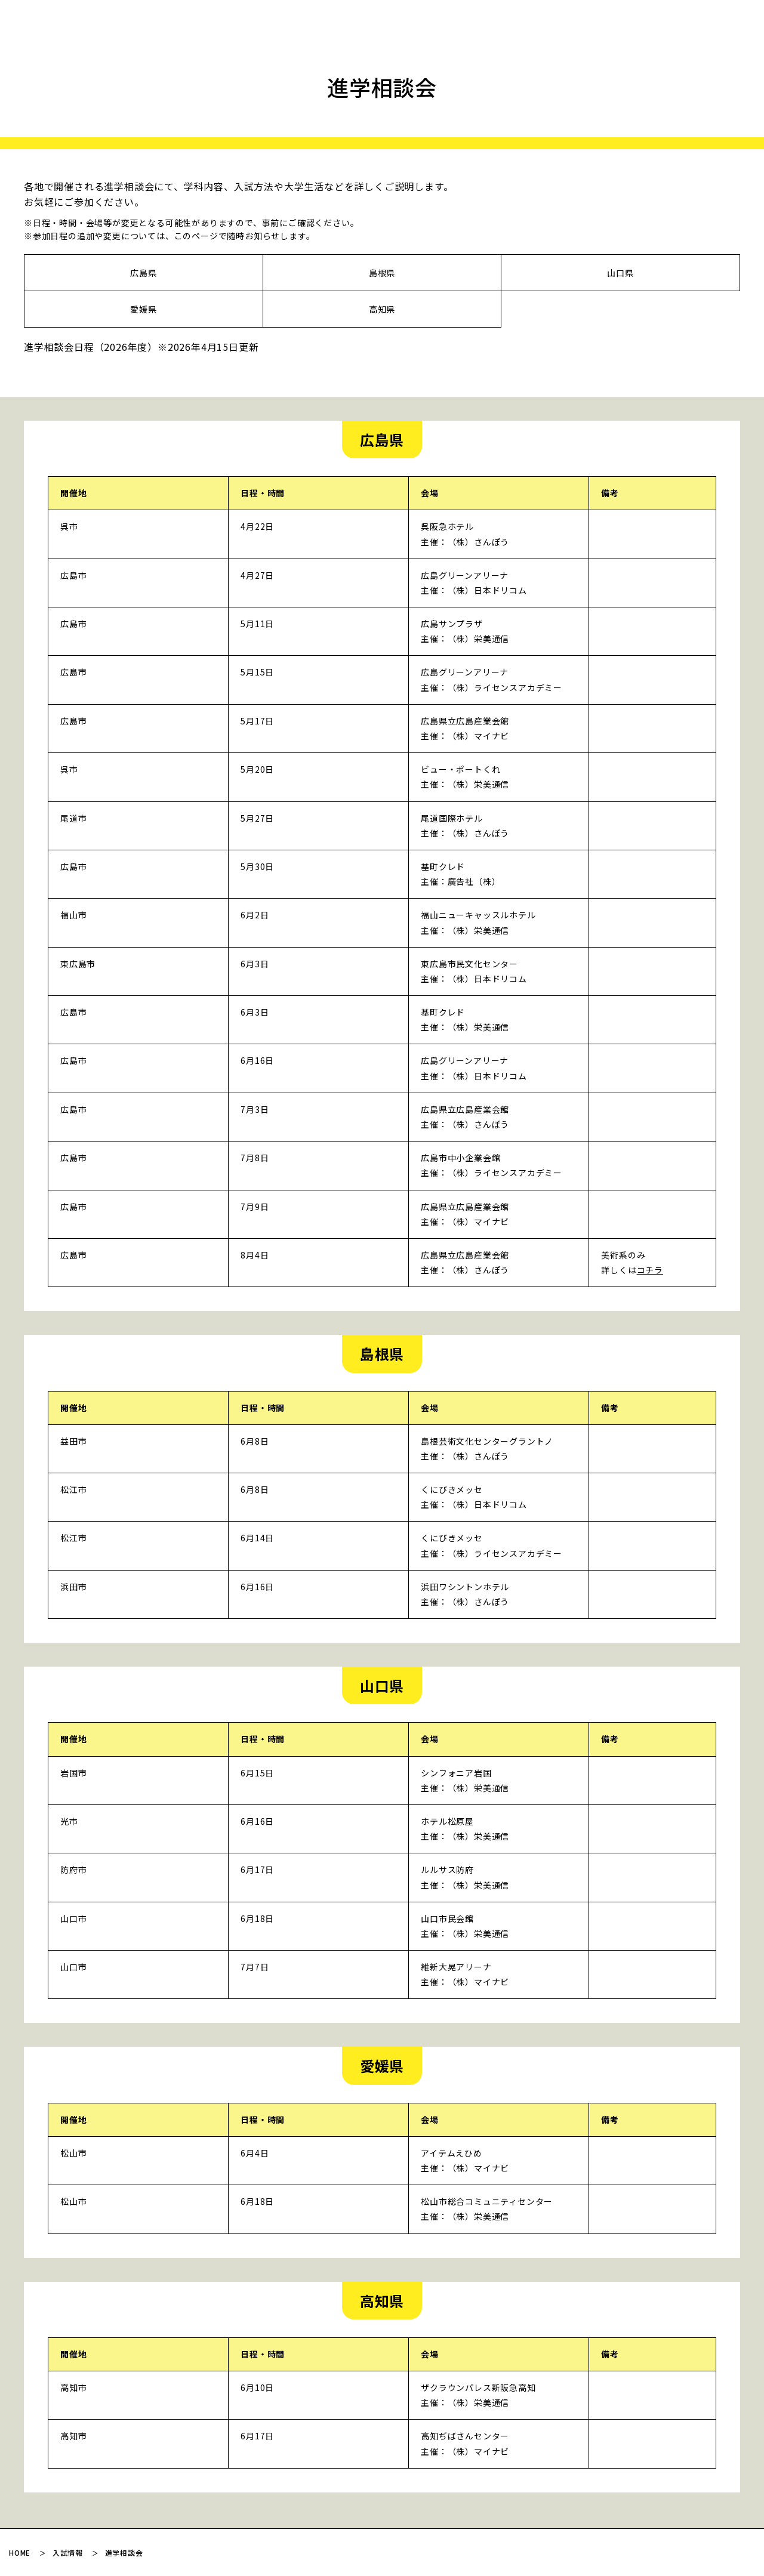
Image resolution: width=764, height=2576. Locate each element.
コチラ (650, 1270)
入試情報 (68, 2552)
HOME (19, 2552)
